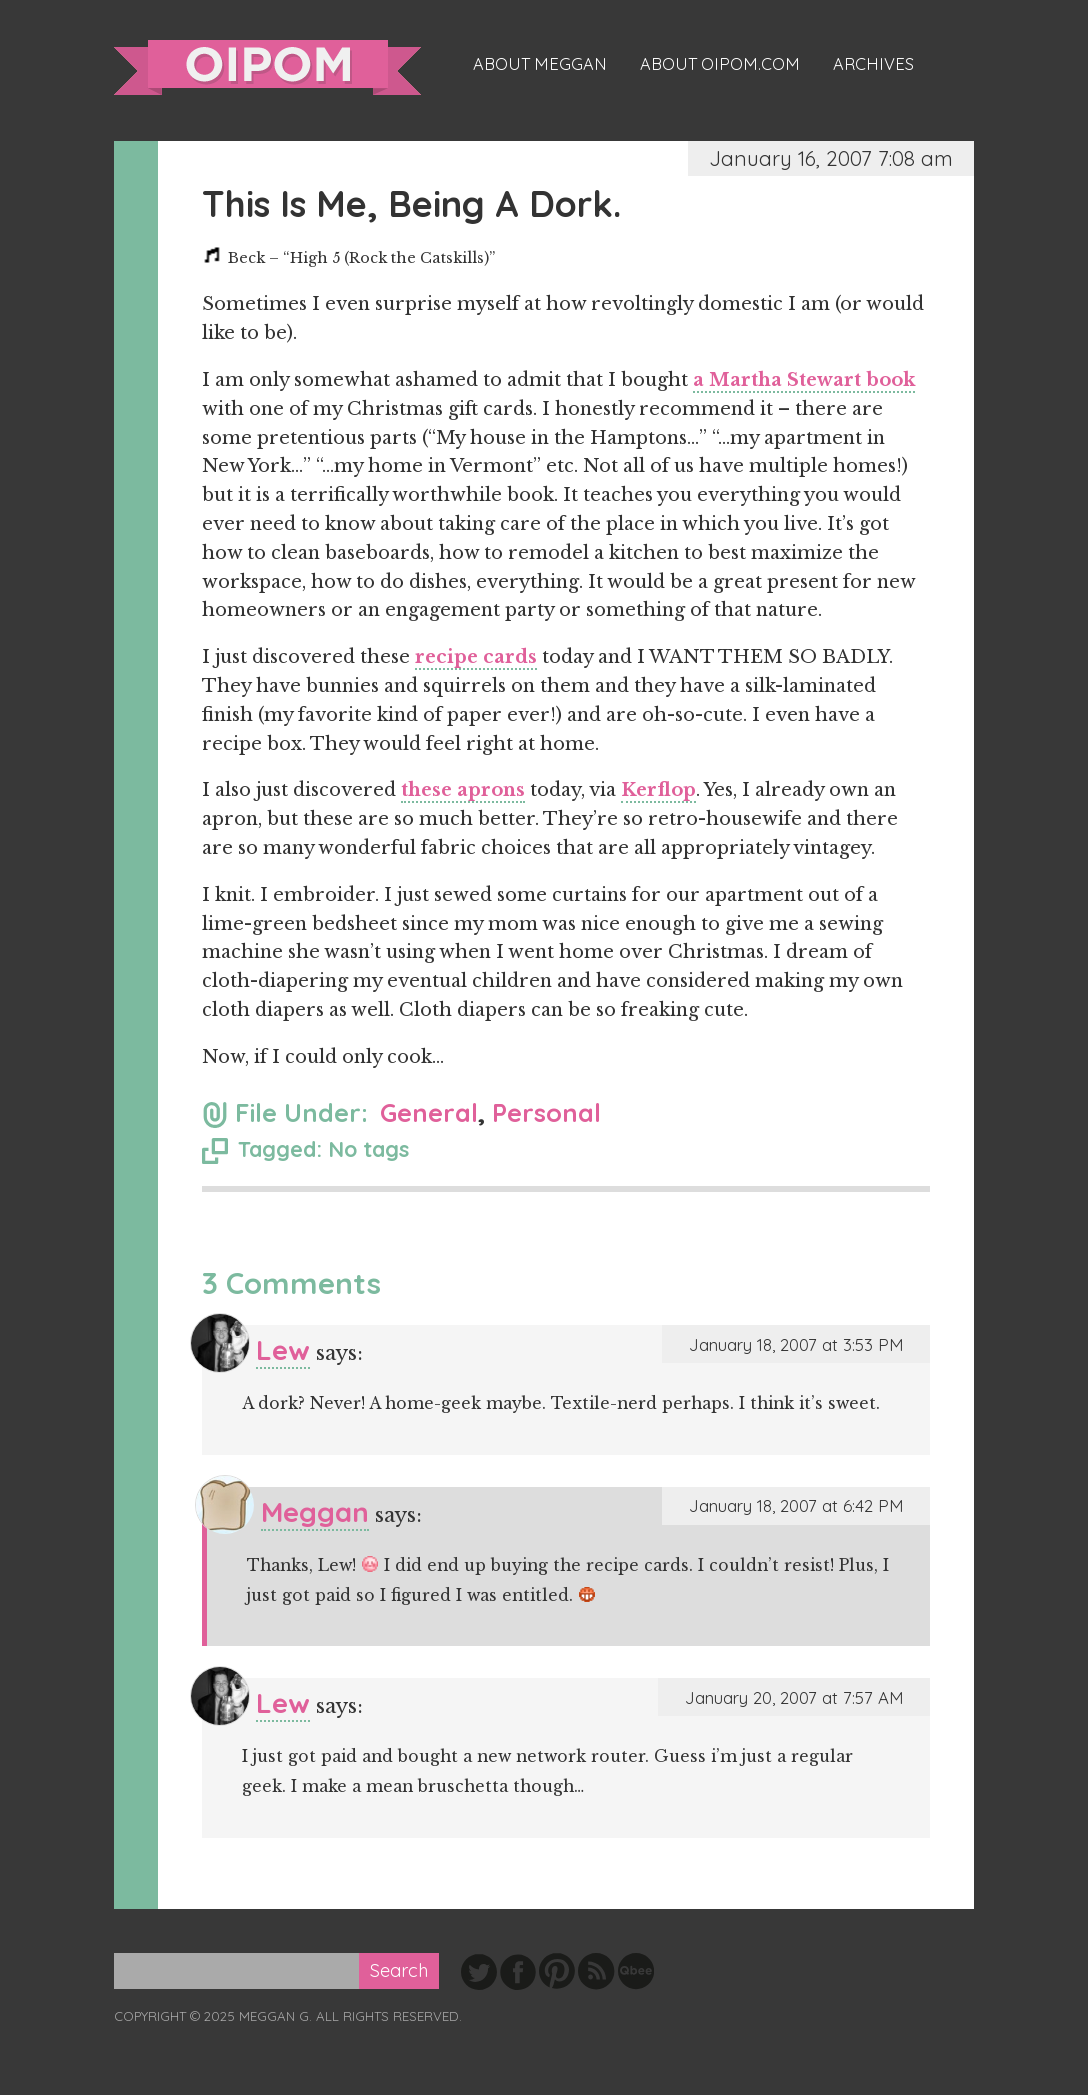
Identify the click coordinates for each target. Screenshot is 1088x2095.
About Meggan (540, 64)
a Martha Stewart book (804, 380)
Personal (546, 1112)
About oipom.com (720, 64)
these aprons (463, 790)
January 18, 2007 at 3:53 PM (796, 1344)
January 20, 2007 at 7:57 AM (794, 1697)
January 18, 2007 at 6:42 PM (796, 1505)
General (429, 1112)
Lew (283, 1349)
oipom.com (267, 67)
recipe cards (476, 657)
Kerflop (658, 790)
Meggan (315, 1511)
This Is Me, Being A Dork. (411, 203)
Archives (873, 64)
